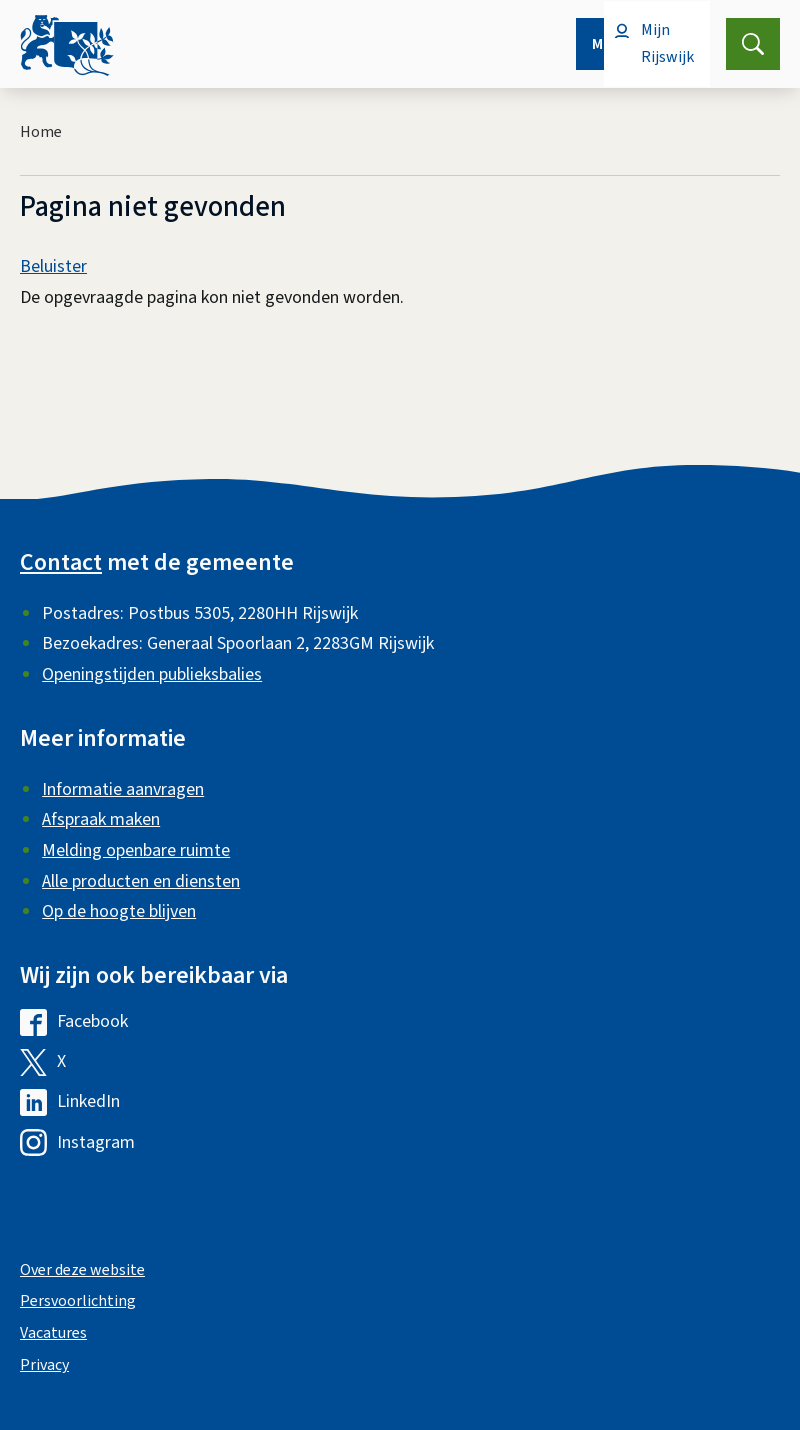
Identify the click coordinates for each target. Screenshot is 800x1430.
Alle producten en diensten (141, 881)
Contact (61, 562)
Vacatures (53, 1333)
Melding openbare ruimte (136, 850)
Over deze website (82, 1270)
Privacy (44, 1365)
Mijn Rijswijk (667, 43)
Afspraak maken (101, 819)
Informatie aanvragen (123, 789)
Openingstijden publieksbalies (152, 674)
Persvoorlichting (78, 1301)
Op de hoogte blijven (119, 911)
